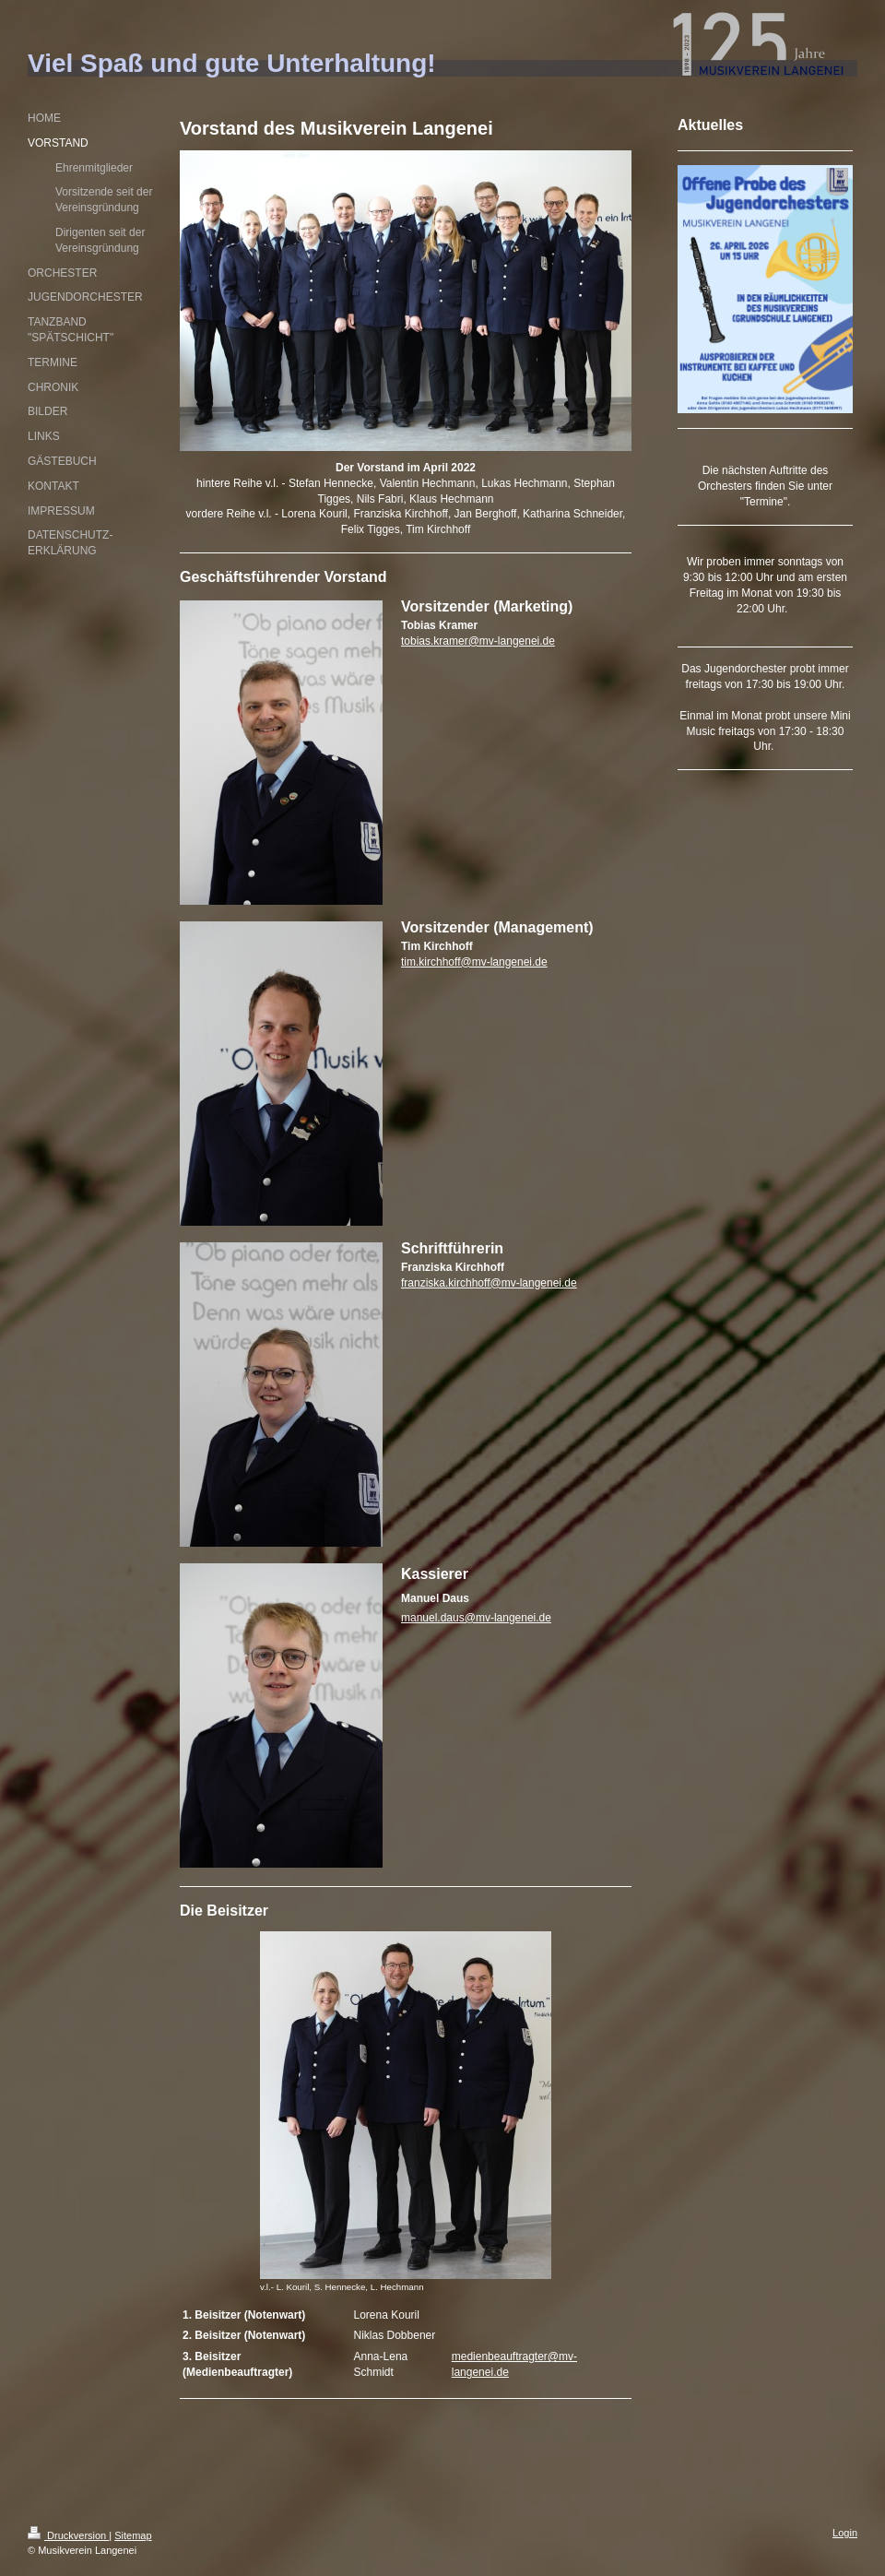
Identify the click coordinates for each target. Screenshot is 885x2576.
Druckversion (68, 2535)
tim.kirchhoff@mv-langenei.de (474, 962)
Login (844, 2532)
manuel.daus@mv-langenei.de (476, 1617)
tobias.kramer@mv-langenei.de (478, 641)
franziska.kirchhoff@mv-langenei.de (489, 1282)
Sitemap (132, 2535)
